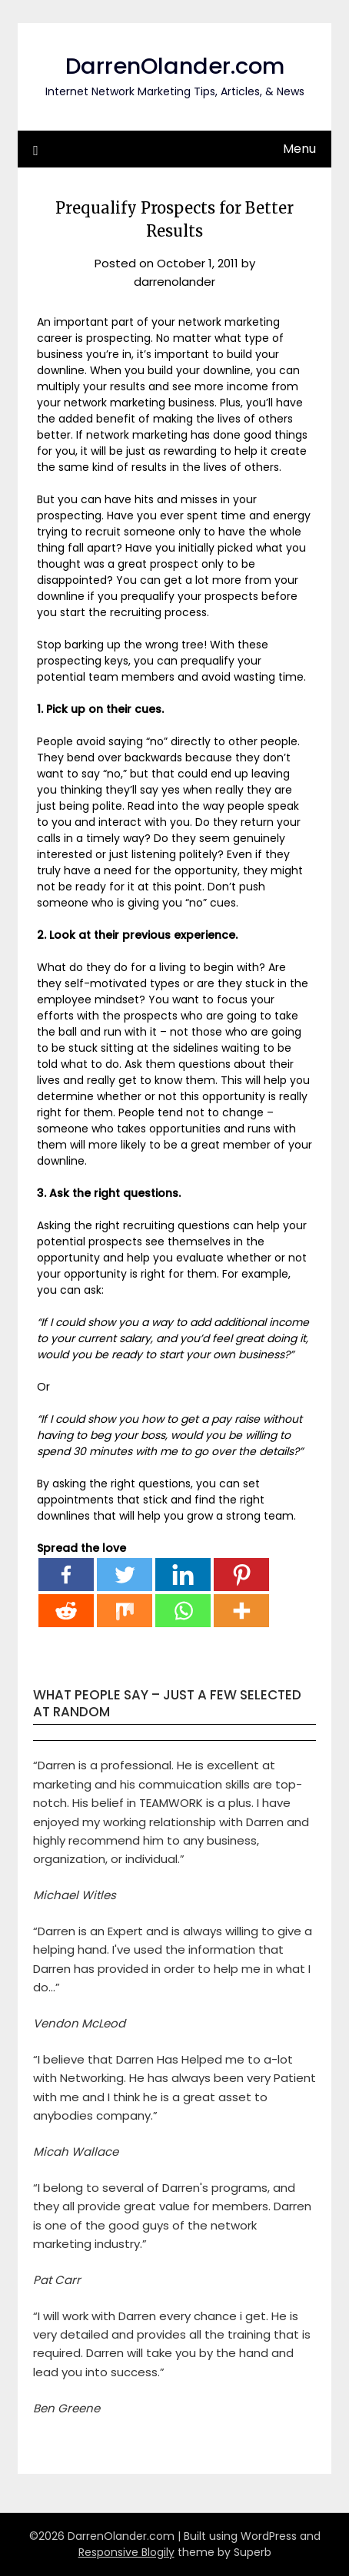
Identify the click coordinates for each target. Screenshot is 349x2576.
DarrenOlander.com (174, 66)
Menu (299, 148)
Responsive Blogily (126, 2552)
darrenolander (174, 282)
